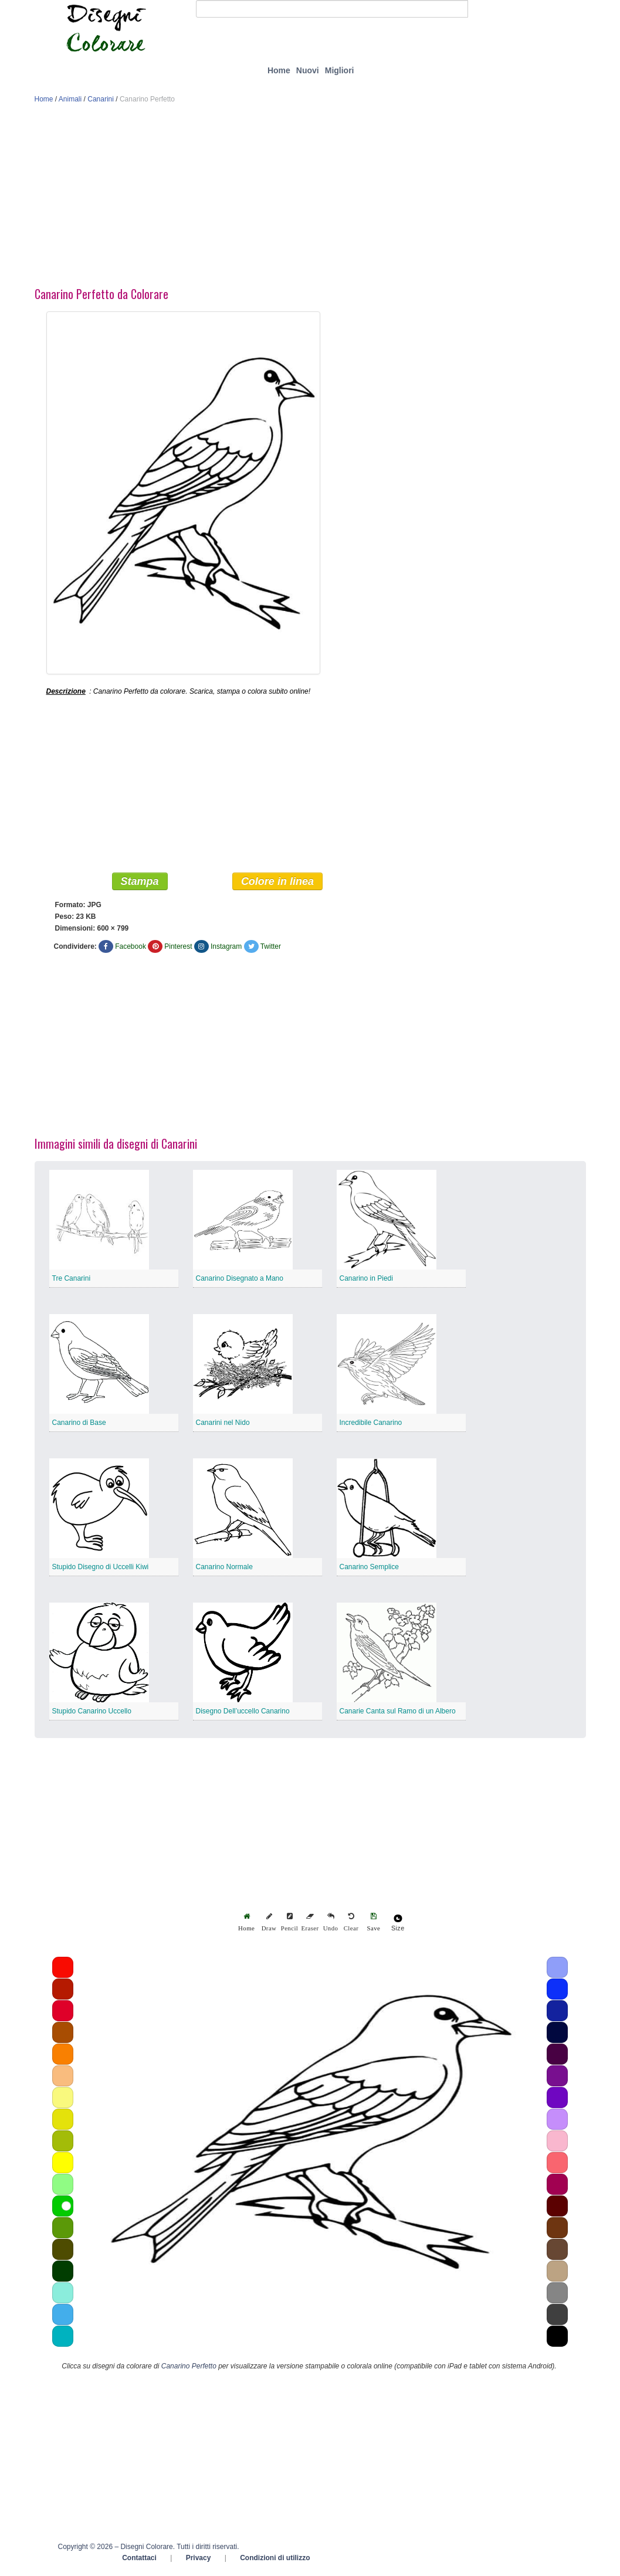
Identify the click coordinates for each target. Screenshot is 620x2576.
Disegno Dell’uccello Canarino (243, 1713)
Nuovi (307, 70)
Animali (70, 99)
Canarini (100, 99)
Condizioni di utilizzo (275, 2560)
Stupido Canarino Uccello (91, 1713)
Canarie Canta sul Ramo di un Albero (398, 1713)
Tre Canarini (71, 1281)
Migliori (339, 70)
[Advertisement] (310, 198)
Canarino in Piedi (366, 1281)
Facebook (130, 949)
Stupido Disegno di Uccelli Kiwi (100, 1569)
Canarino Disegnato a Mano (239, 1281)
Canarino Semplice (369, 1569)
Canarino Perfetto (188, 2368)
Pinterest (178, 949)
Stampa (140, 884)
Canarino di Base (79, 1425)
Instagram (226, 949)
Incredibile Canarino (371, 1425)
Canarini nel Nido (223, 1425)
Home (278, 70)
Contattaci (139, 2560)
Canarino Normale (224, 1569)
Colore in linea (277, 884)
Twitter (270, 949)
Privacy (198, 2560)
